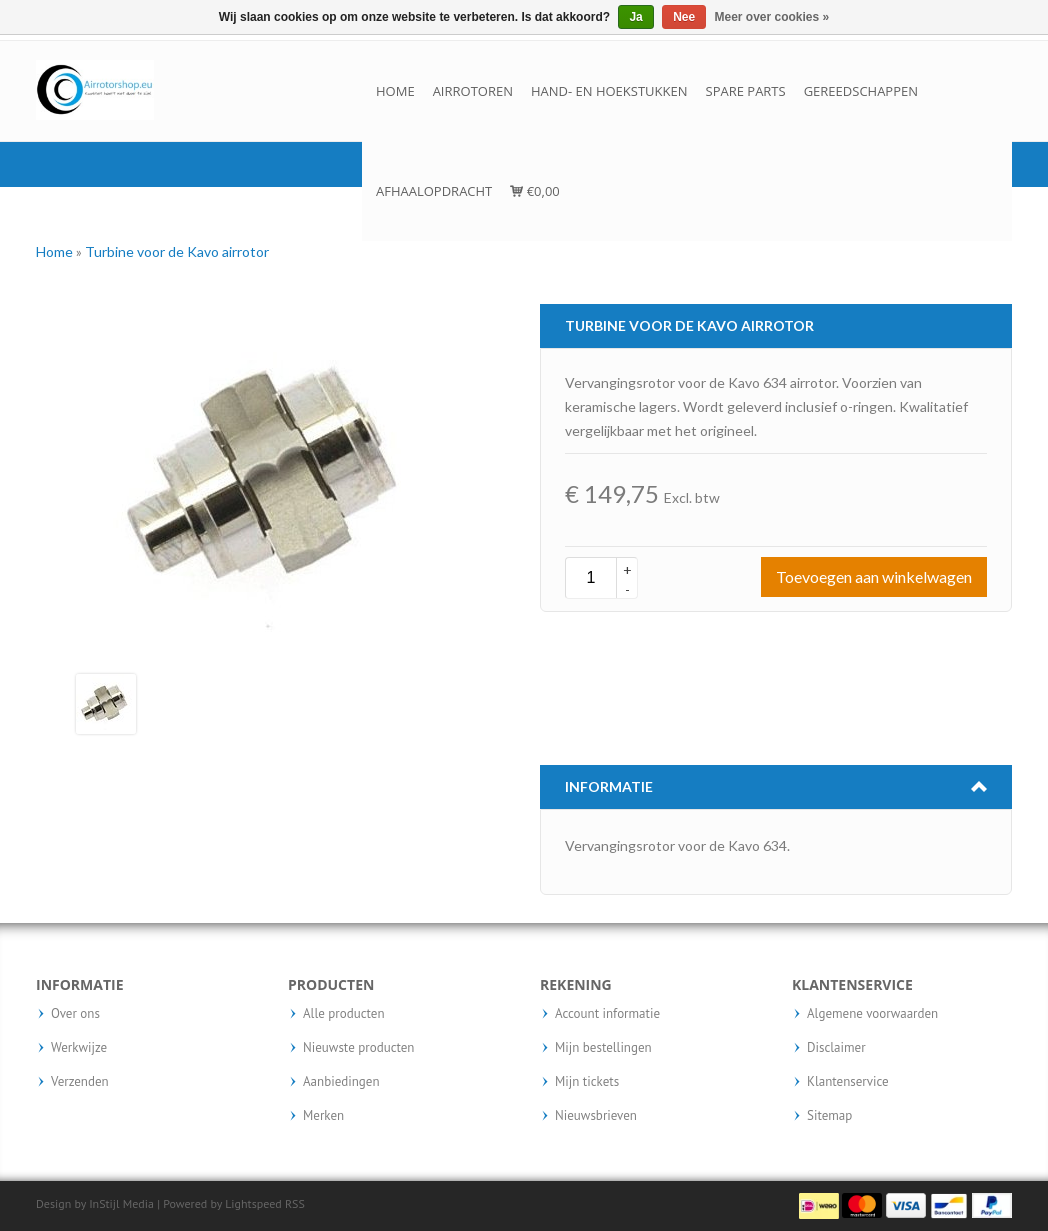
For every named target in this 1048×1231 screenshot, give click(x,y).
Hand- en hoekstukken (609, 91)
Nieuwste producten (358, 1048)
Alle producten (344, 1014)
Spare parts (746, 91)
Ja (635, 17)
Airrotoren (473, 91)
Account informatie (607, 1014)
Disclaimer (836, 1048)
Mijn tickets (587, 1082)
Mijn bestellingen (603, 1048)
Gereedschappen (861, 91)
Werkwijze (79, 1048)
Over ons (75, 1014)
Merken (323, 1116)
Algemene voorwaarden (872, 1014)
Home (395, 91)
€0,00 (534, 191)
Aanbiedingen (341, 1082)
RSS (295, 1203)
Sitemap (829, 1116)
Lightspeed (253, 1203)
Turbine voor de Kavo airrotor (177, 251)
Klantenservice (848, 1082)
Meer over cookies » (772, 17)
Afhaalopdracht (434, 191)
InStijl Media (121, 1203)
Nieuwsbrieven (596, 1116)
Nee (684, 17)
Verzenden (80, 1082)
